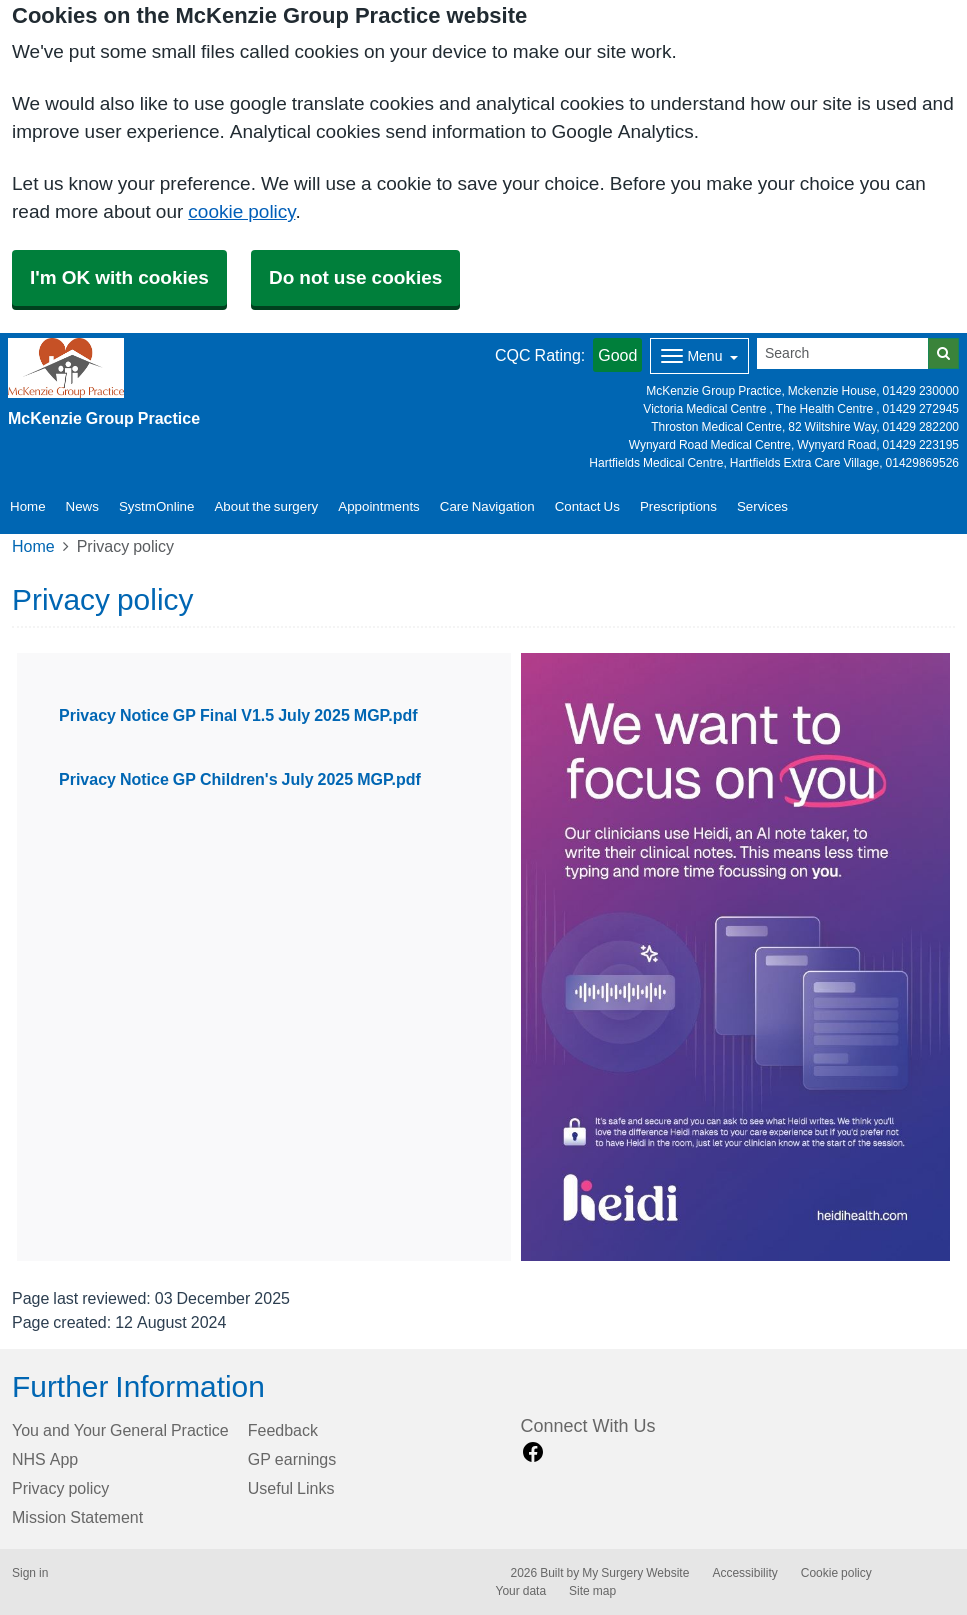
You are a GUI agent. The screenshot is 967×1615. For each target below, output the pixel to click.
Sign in (30, 1573)
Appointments (379, 506)
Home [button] (28, 506)
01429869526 (922, 463)
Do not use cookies (355, 277)
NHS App (45, 1459)
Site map (592, 1591)
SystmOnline (157, 506)
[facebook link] (533, 1452)
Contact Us (587, 506)
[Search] (843, 353)
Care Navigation (487, 506)
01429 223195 (921, 445)
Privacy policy (60, 1488)
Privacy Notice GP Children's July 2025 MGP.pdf (240, 779)
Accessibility (744, 1573)
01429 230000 (921, 391)
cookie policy (241, 211)
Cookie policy (836, 1573)
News (82, 506)
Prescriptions (678, 506)
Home (33, 546)
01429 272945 (921, 409)
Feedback (283, 1430)
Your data (521, 1591)
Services (762, 506)
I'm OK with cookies (119, 277)
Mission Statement (77, 1517)
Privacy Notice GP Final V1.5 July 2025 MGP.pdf (238, 715)
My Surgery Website (635, 1573)
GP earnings (292, 1459)
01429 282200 (921, 427)
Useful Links (291, 1488)
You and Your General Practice (120, 1430)
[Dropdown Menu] (699, 356)
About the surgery (266, 506)
